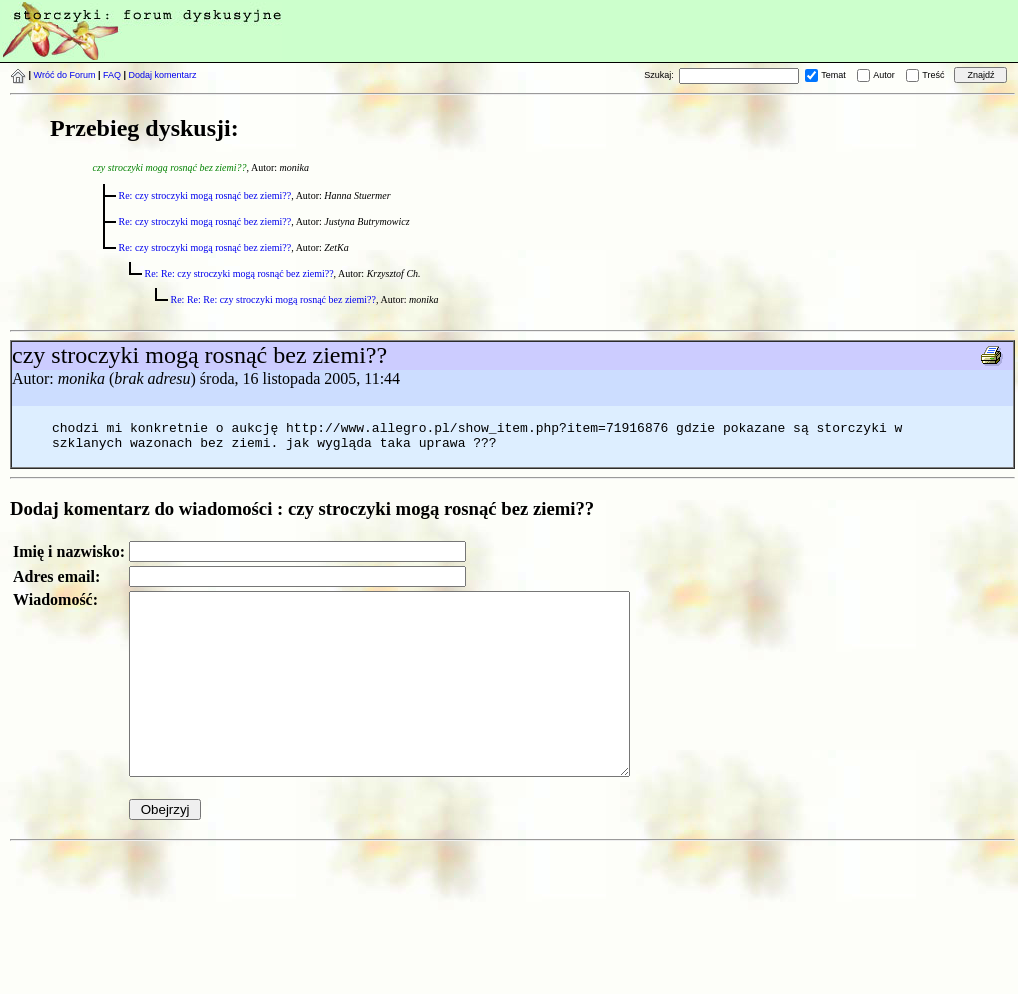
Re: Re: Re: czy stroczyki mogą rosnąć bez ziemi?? (273, 299)
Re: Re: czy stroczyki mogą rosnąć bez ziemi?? (239, 273)
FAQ (112, 75)
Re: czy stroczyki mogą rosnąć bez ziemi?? (205, 195)
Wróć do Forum (65, 75)
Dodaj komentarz (163, 75)
